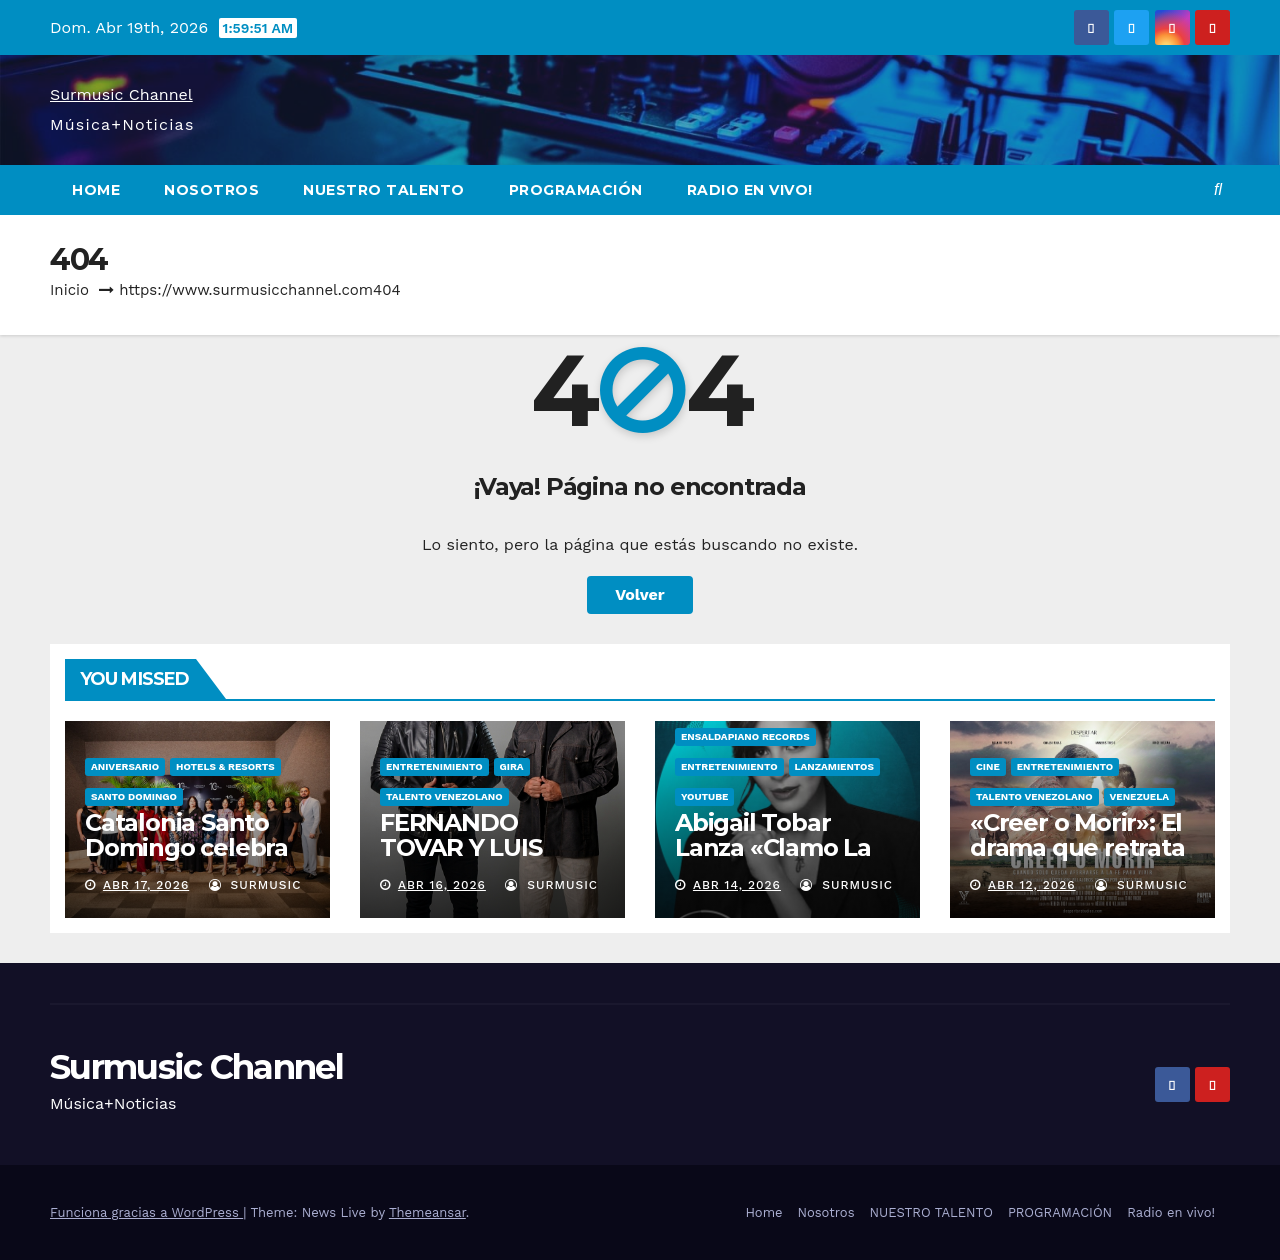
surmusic (255, 885)
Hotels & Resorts (225, 766)
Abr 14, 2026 (737, 885)
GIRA (512, 766)
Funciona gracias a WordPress (146, 1212)
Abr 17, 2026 (146, 885)
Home (96, 190)
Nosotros (211, 190)
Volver (640, 594)
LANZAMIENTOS (834, 766)
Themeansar (427, 1212)
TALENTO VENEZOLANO (444, 796)
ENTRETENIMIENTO (434, 766)
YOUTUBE (704, 796)
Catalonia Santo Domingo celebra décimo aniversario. (186, 860)
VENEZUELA (1139, 796)
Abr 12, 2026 (1032, 885)
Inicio (69, 290)
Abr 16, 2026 (442, 885)
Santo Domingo (134, 796)
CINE (988, 766)
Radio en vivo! (750, 190)
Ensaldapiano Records (745, 736)
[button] (1218, 189)
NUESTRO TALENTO (384, 190)
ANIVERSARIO (125, 766)
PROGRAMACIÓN (576, 190)
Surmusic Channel (121, 94)
